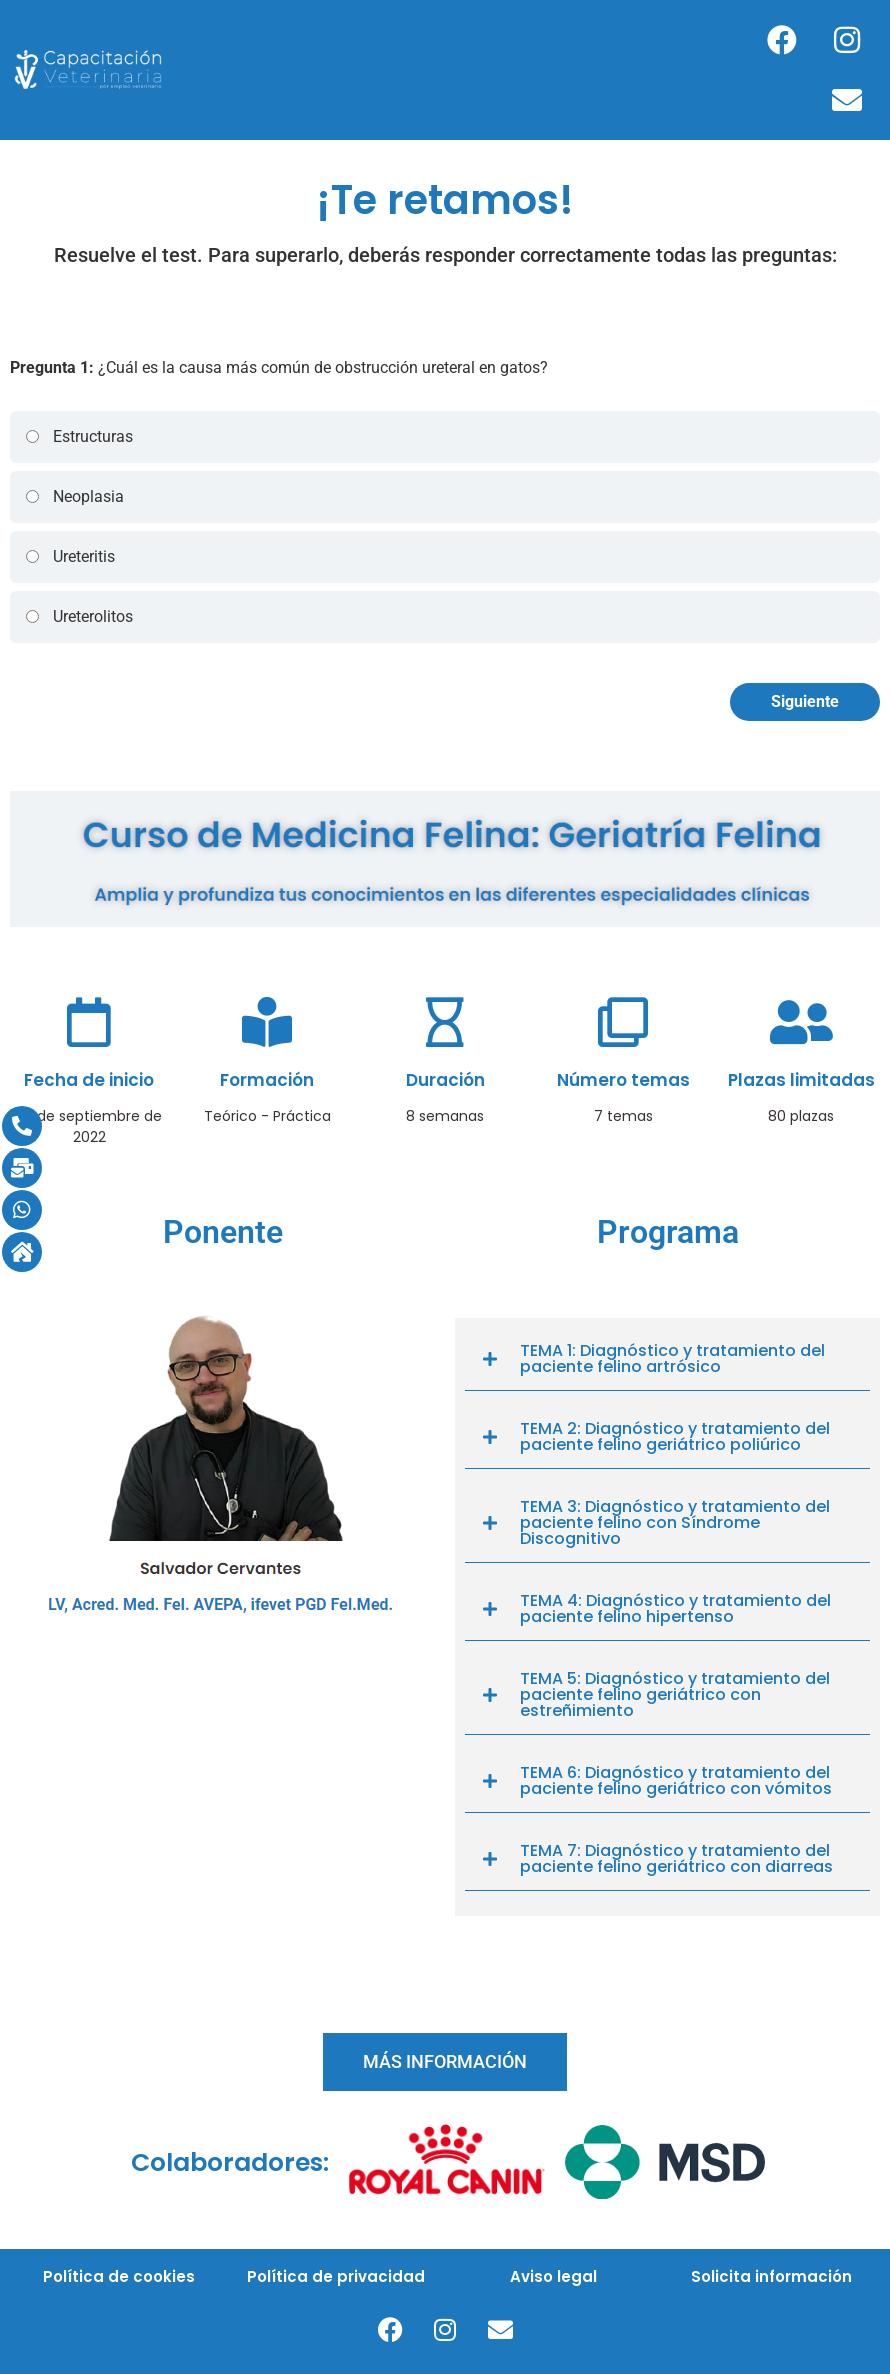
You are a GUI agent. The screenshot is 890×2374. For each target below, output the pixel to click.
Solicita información (771, 2276)
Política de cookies (119, 2276)
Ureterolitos (78, 616)
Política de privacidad (336, 2276)
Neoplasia (74, 496)
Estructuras (78, 436)
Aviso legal (553, 2276)
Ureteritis (69, 556)
